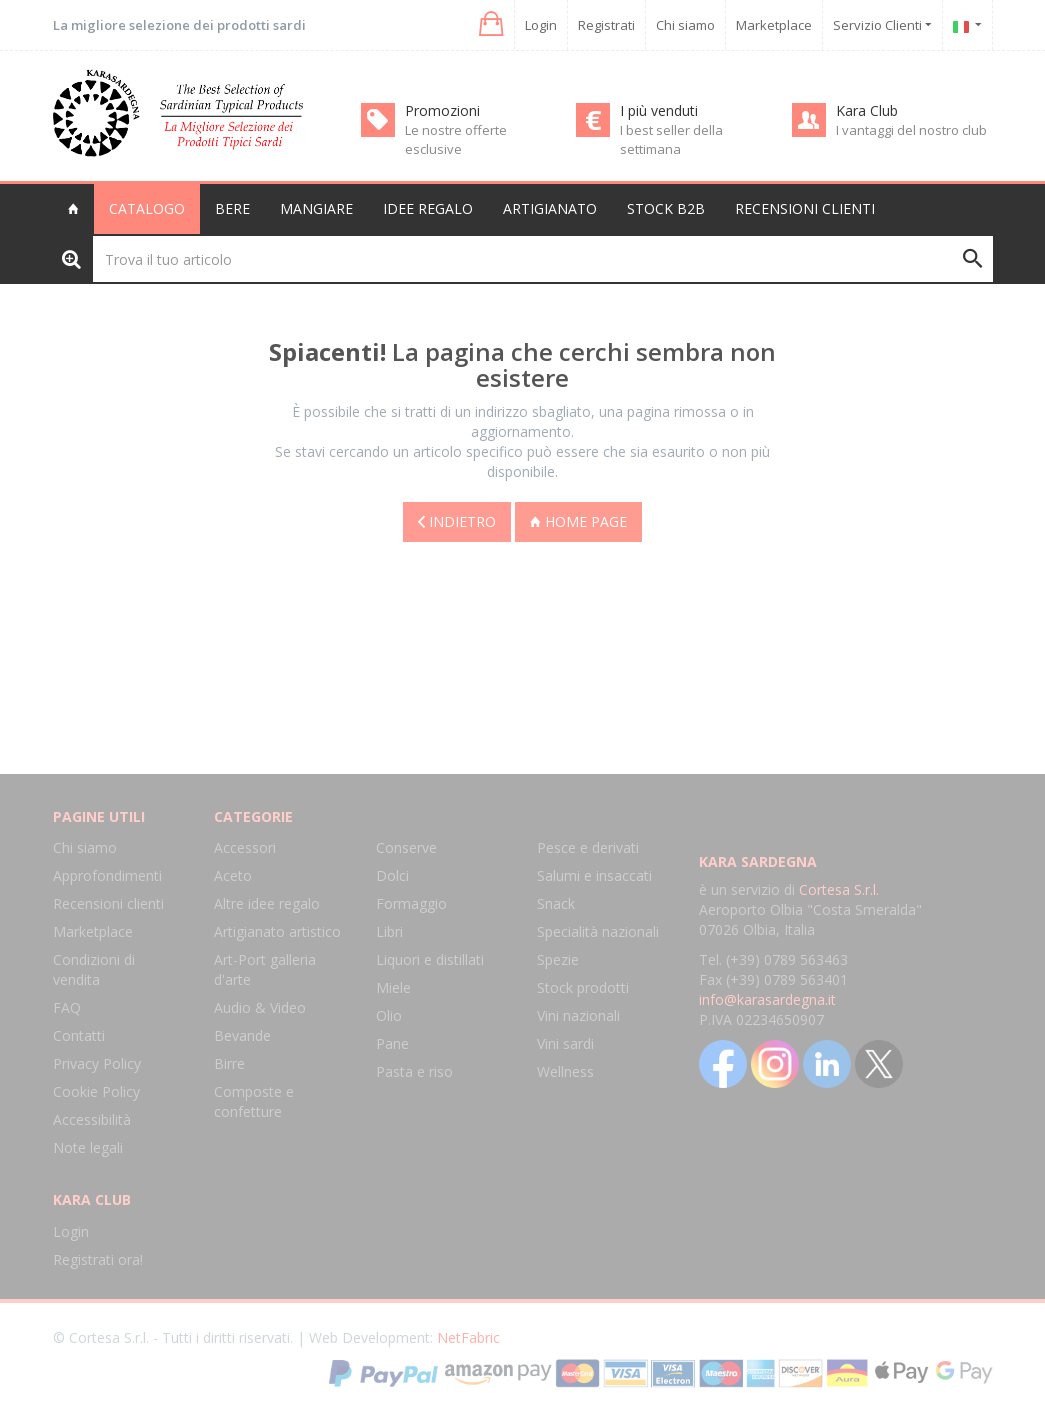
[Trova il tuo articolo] (543, 259)
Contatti (79, 1035)
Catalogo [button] (147, 208)
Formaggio (411, 903)
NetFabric (468, 1337)
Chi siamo (685, 25)
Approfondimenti (107, 875)
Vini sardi (565, 1043)
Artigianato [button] (550, 208)
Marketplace (774, 25)
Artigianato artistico (277, 931)
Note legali (88, 1147)
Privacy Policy (97, 1063)
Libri (389, 931)
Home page (578, 519)
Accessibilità (92, 1119)
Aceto (233, 875)
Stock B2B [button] (666, 208)
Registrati (606, 25)
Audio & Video (260, 1007)
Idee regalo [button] (428, 208)
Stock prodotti (583, 987)
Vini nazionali (578, 1015)
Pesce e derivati (588, 847)
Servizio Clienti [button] (882, 25)
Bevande (242, 1035)
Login (541, 25)
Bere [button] (232, 208)
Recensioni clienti (805, 208)
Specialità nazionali (598, 931)
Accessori (245, 847)
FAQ (67, 1007)
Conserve (406, 847)
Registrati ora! (98, 1259)
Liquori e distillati (430, 959)
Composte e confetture (254, 1101)
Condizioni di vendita (94, 969)
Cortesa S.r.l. (839, 889)
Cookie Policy (96, 1091)
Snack (556, 903)
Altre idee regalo (267, 903)
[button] (489, 24)
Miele (393, 987)
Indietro (457, 519)
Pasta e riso (414, 1071)
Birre (229, 1063)
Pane (392, 1043)
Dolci (392, 875)
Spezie (558, 959)
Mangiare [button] (316, 208)
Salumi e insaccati (594, 875)
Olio (389, 1015)
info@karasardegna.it (767, 999)
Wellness (565, 1071)
